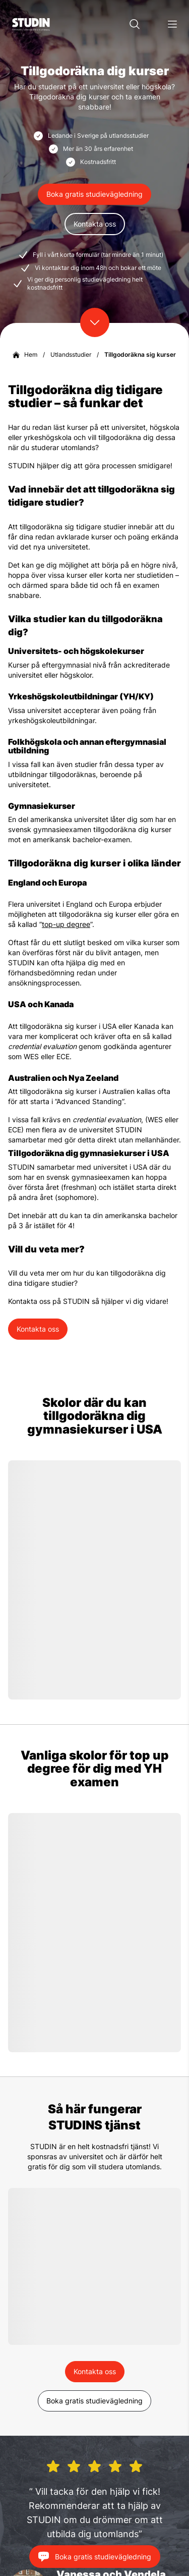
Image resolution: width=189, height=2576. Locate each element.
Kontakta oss (95, 224)
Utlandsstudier (70, 354)
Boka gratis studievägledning (94, 194)
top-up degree (66, 924)
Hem (30, 354)
